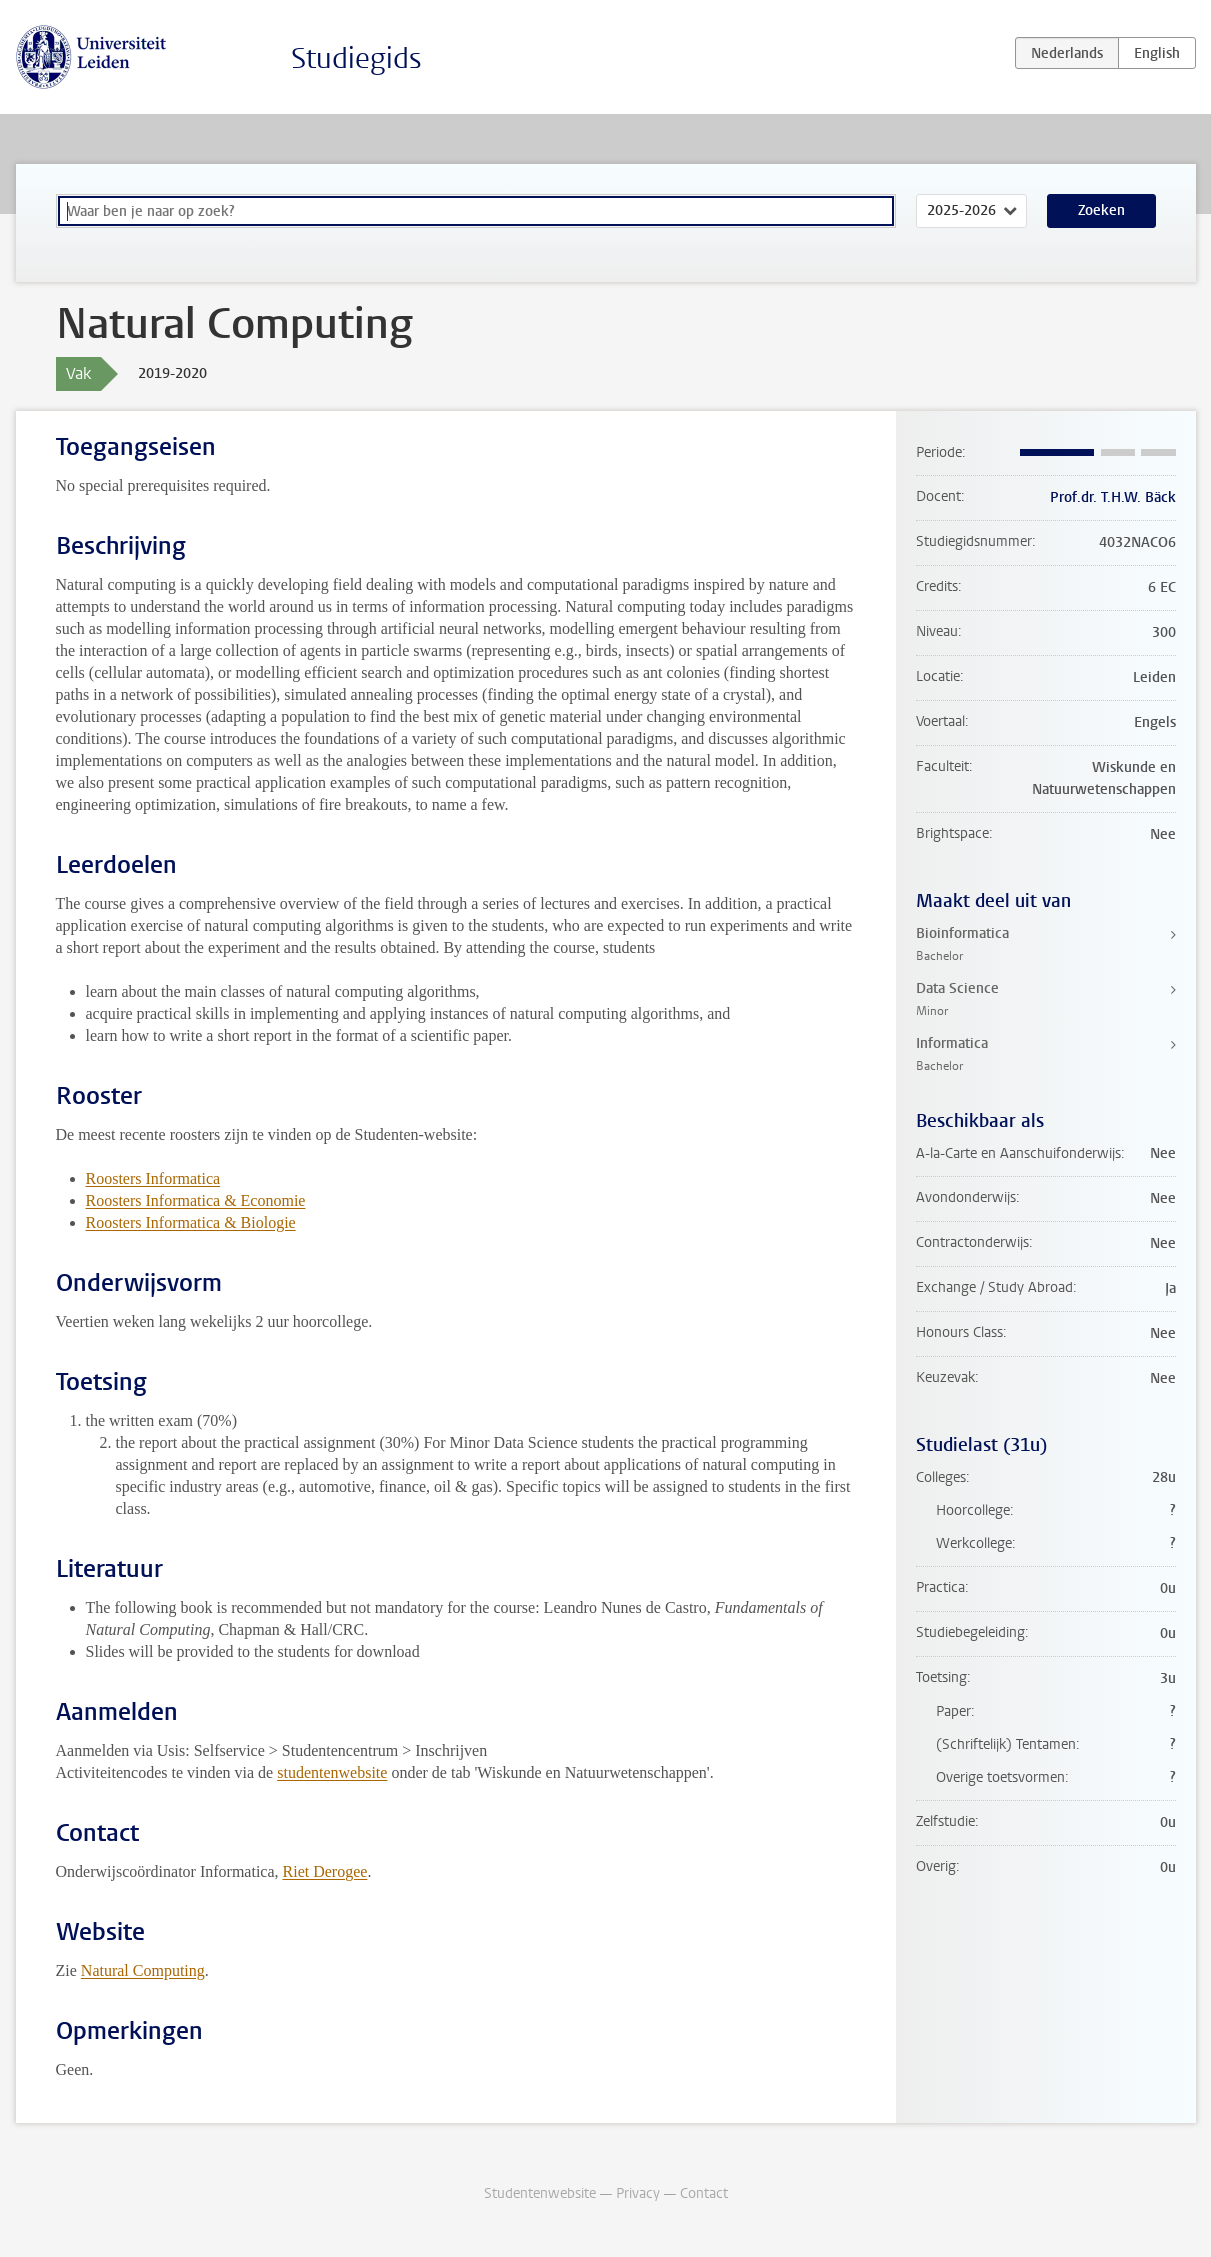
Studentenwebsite (540, 2193)
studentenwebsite (332, 1772)
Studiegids (356, 58)
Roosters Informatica (153, 1178)
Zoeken (1101, 210)
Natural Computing (143, 1970)
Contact (704, 2193)
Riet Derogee (325, 1871)
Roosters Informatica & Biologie (191, 1222)
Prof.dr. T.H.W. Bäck (1113, 497)
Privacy (638, 2193)
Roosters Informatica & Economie (196, 1200)
